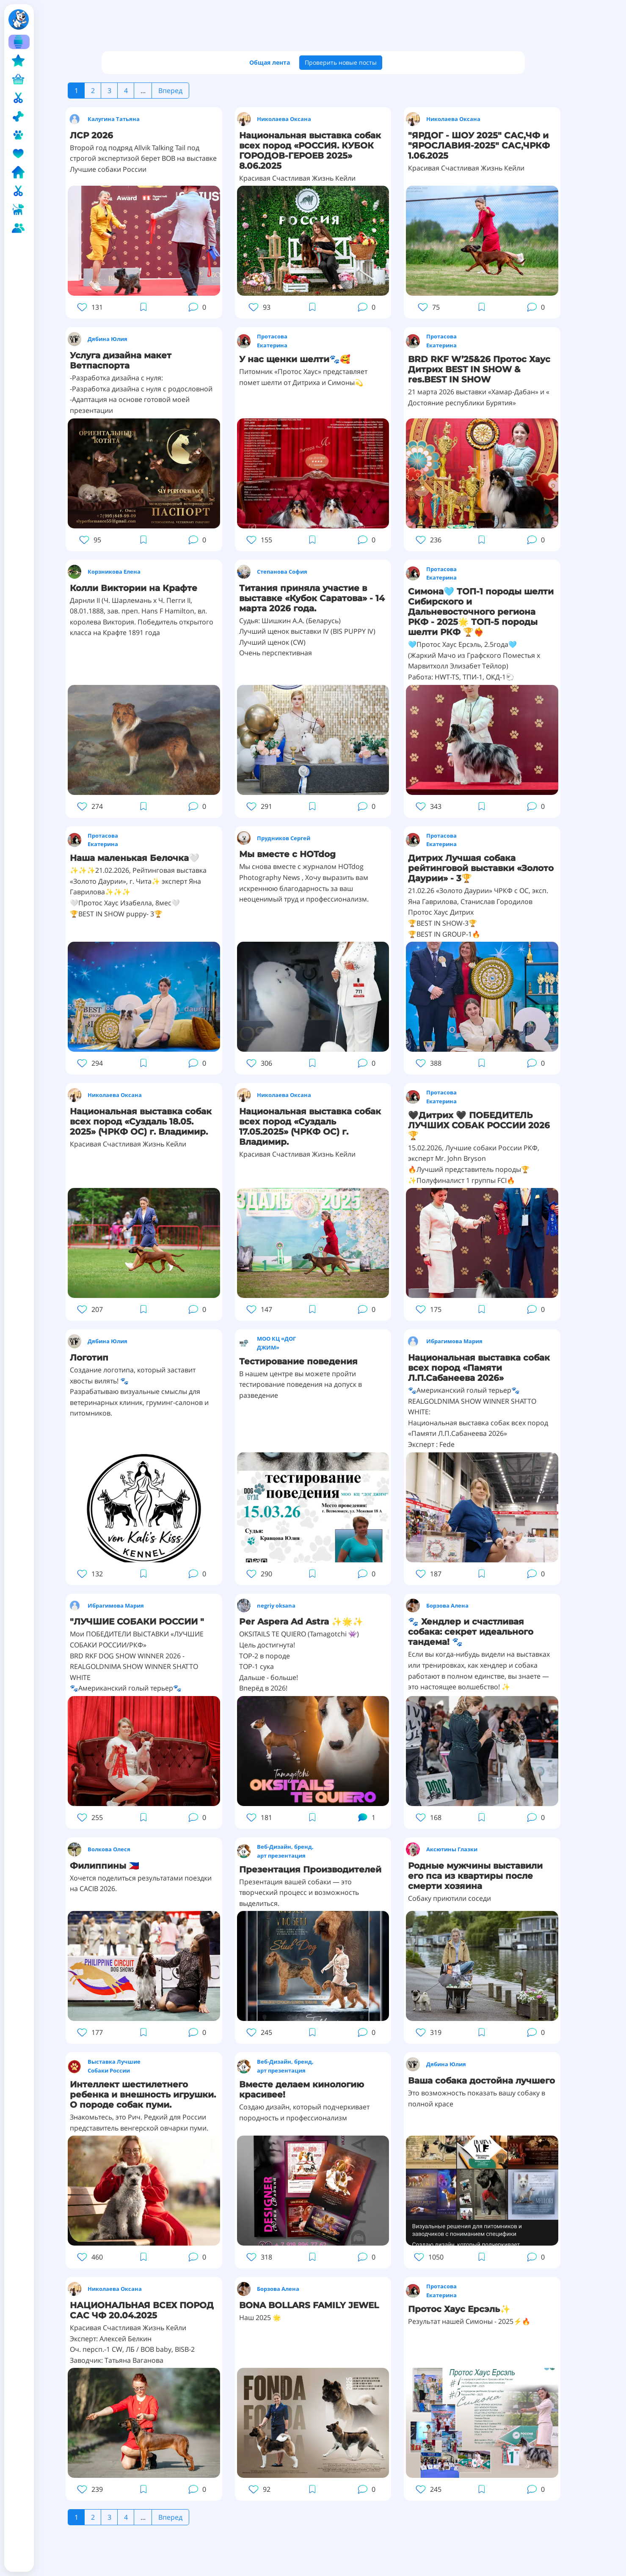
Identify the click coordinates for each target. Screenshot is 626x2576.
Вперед (170, 90)
